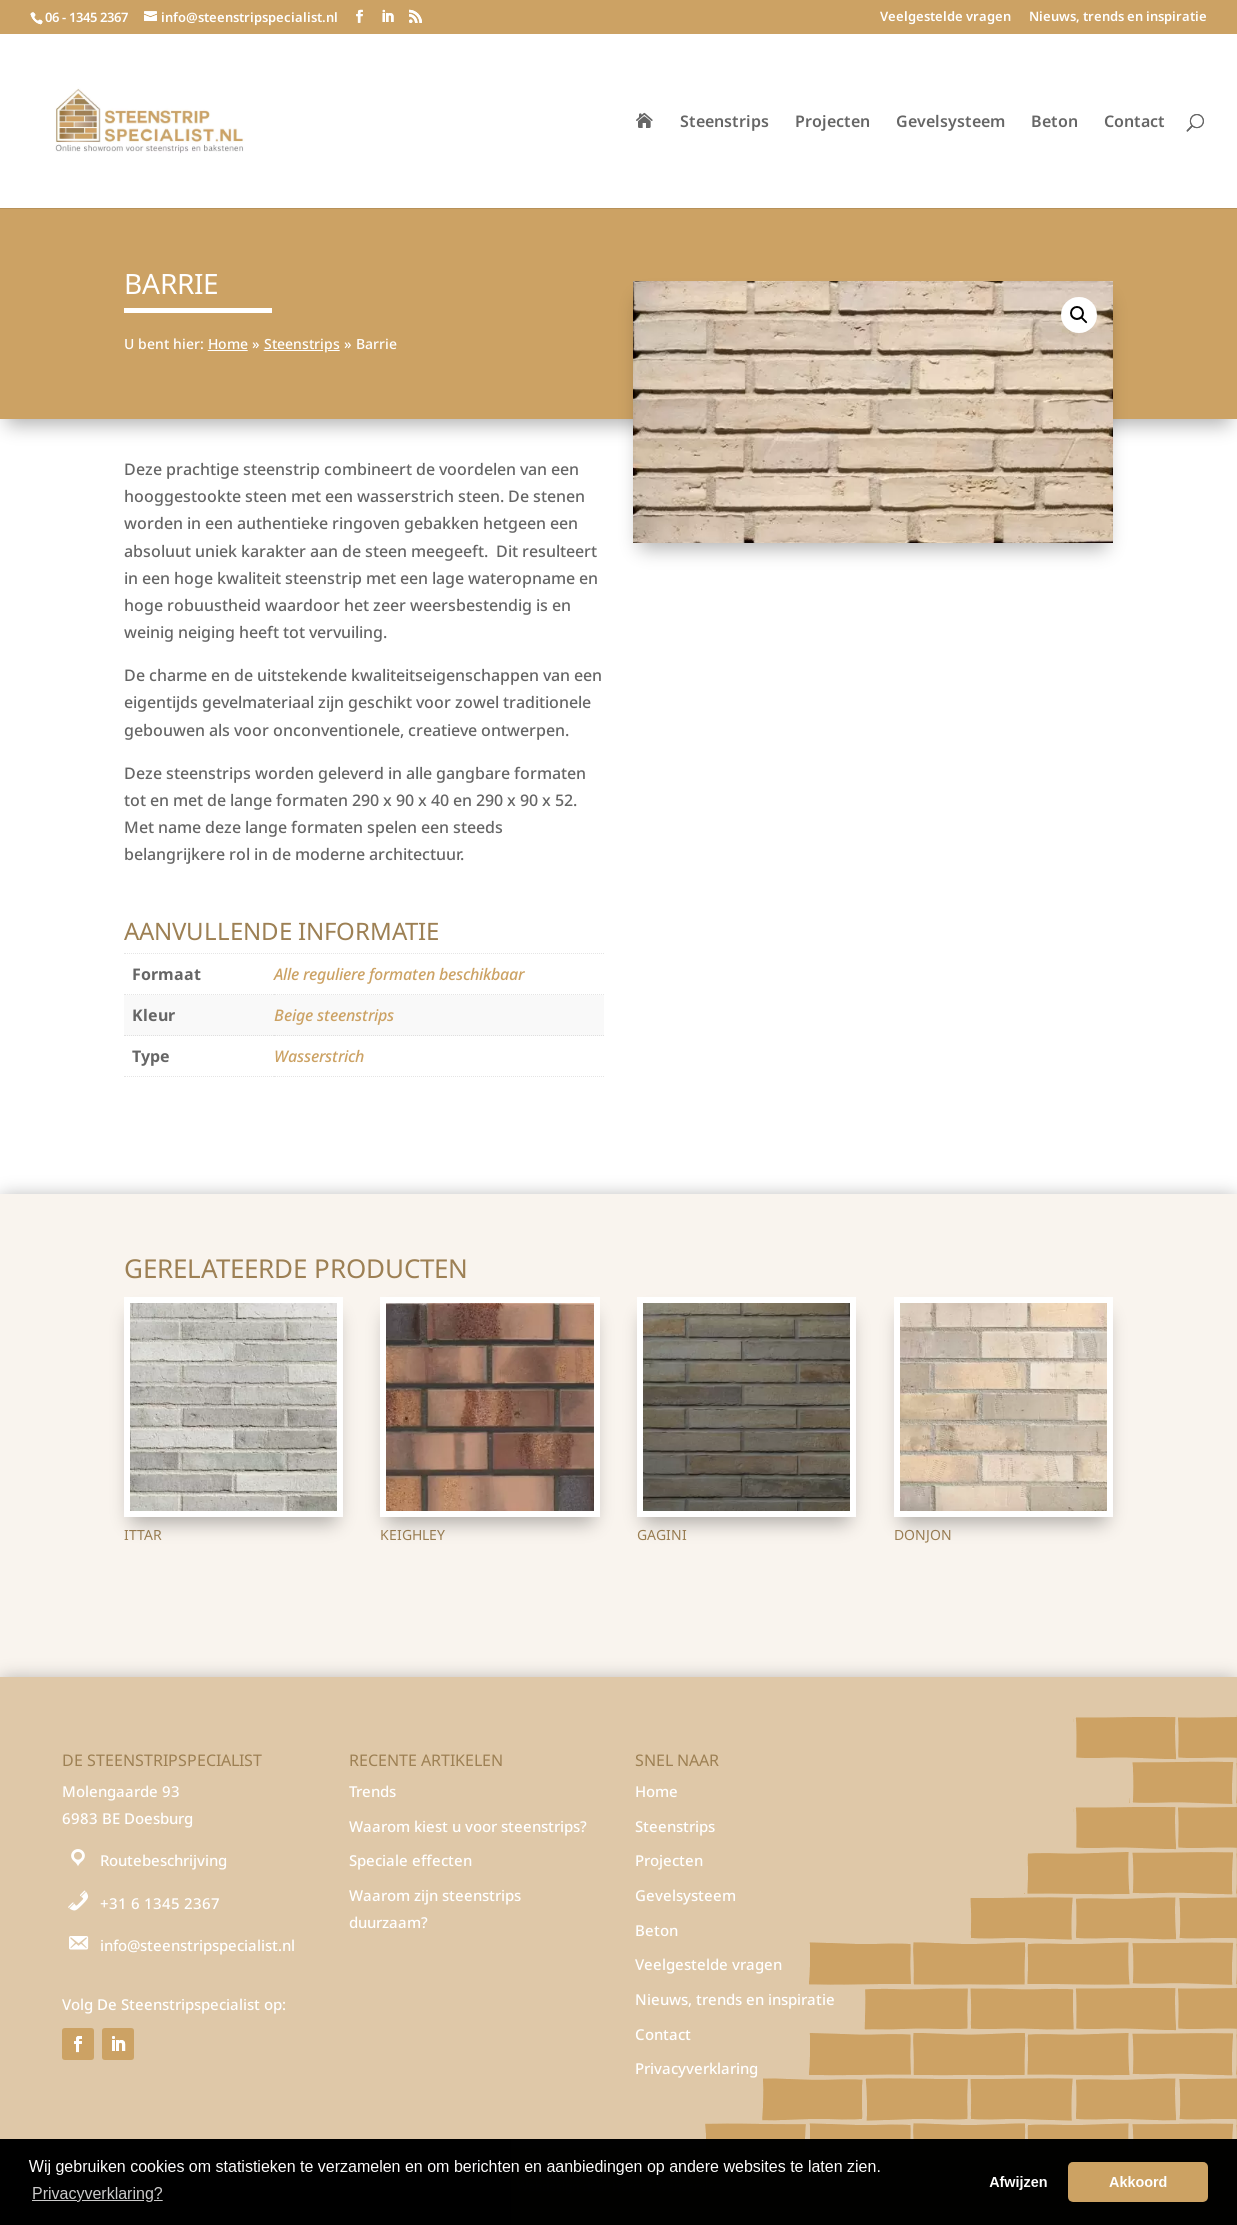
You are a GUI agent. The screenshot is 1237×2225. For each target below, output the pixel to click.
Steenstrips (724, 123)
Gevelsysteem (950, 123)
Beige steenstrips (334, 1015)
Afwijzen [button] (1018, 2182)
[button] (1079, 315)
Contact (1134, 123)
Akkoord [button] (1138, 2182)
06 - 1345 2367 (86, 17)
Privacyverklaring (696, 2068)
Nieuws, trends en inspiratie (1118, 17)
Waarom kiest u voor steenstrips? (468, 1826)
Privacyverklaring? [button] (97, 2193)
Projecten (832, 123)
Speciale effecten (410, 1860)
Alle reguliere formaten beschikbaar (399, 974)
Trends (372, 1791)
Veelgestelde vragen (945, 17)
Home (228, 343)
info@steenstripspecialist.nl (197, 1945)
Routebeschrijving (163, 1860)
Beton (1054, 123)
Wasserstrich (319, 1056)
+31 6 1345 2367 (160, 1903)
